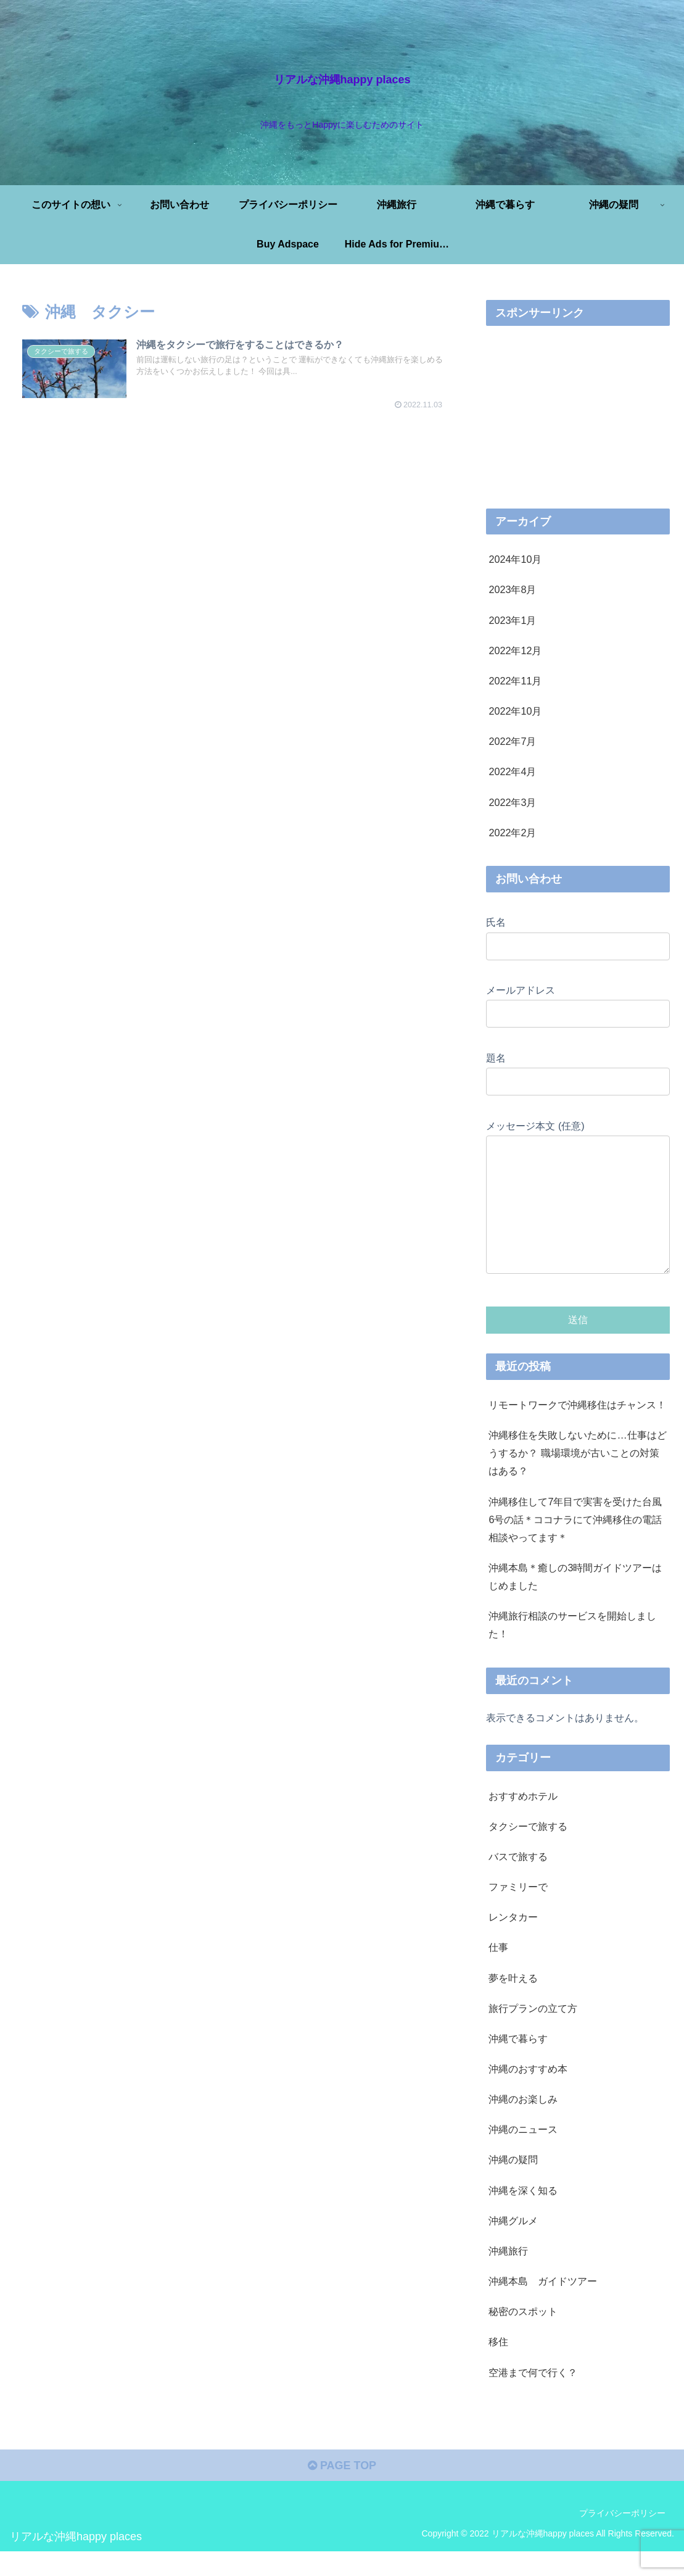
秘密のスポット (523, 2335)
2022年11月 (515, 680)
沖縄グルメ (513, 2245)
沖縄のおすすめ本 (527, 2093)
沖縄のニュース (523, 2153)
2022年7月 (512, 741)
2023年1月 (512, 620)
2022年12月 (515, 650)
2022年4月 (512, 771)
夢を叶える (513, 2002)
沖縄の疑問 (513, 2184)
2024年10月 (515, 559)
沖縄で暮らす (518, 2063)
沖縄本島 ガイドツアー (542, 2305)
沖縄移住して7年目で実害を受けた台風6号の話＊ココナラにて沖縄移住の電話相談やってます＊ (575, 1544)
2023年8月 (512, 589)
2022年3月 (512, 802)
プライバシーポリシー (622, 2538)
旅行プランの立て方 (532, 2032)
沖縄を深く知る (523, 2215)
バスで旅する (518, 1881)
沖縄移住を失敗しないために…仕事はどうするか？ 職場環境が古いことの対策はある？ (577, 1477)
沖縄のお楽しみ (523, 2123)
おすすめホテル (523, 1820)
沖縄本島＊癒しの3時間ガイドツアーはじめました (575, 1601)
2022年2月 (512, 832)
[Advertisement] (234, 451)
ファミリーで (518, 1911)
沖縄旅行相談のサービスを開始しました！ (572, 1649)
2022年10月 (515, 711)
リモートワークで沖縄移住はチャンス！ (577, 1429)
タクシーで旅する (527, 1850)
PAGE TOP (342, 2490)
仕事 (498, 1971)
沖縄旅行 (508, 2275)
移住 (498, 2366)
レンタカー (513, 1941)
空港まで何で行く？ (532, 2397)
